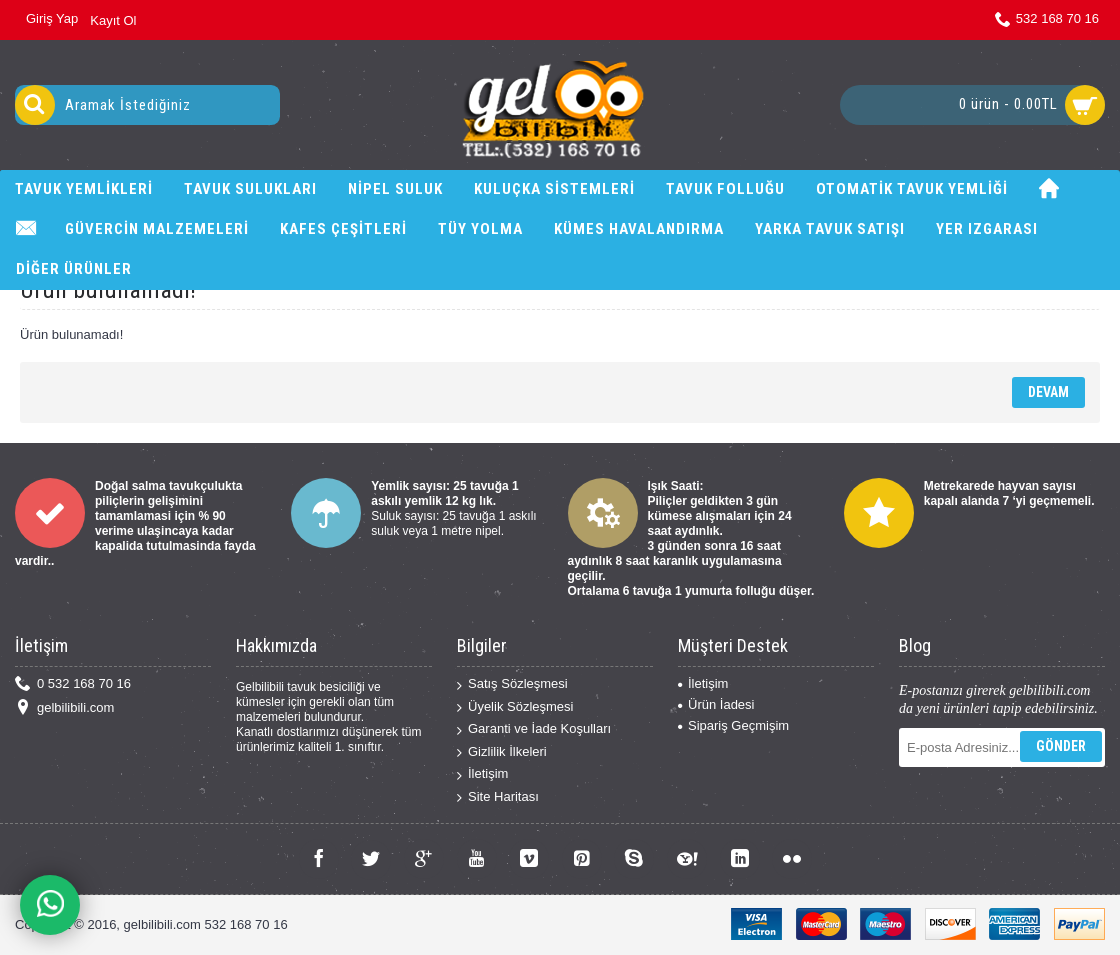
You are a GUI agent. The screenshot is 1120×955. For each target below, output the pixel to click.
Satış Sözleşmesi (512, 684)
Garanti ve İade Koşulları (534, 729)
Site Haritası (498, 797)
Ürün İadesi (716, 704)
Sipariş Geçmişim (733, 725)
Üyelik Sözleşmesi (515, 707)
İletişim (482, 774)
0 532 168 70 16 (73, 684)
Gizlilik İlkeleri (502, 752)
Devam (1048, 392)
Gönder (1061, 746)
